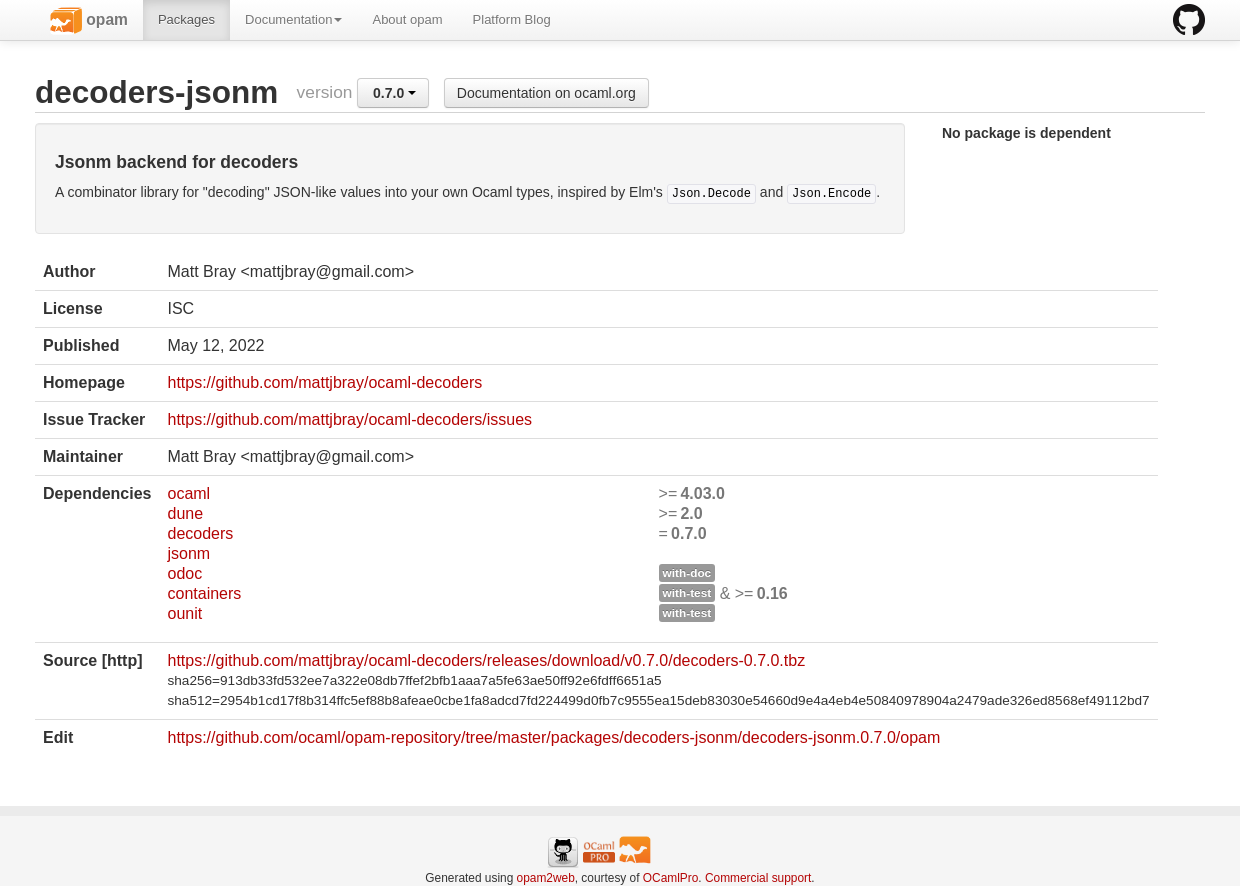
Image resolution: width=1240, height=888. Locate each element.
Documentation (293, 19)
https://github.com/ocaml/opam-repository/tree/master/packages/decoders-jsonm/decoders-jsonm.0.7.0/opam (553, 737)
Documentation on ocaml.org (546, 93)
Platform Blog (512, 19)
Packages (186, 19)
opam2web (546, 878)
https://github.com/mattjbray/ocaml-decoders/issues (349, 419)
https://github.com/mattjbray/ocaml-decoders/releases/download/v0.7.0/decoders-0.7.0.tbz (486, 660)
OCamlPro (671, 878)
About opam (407, 19)
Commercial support (758, 878)
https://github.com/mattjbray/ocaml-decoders (324, 382)
